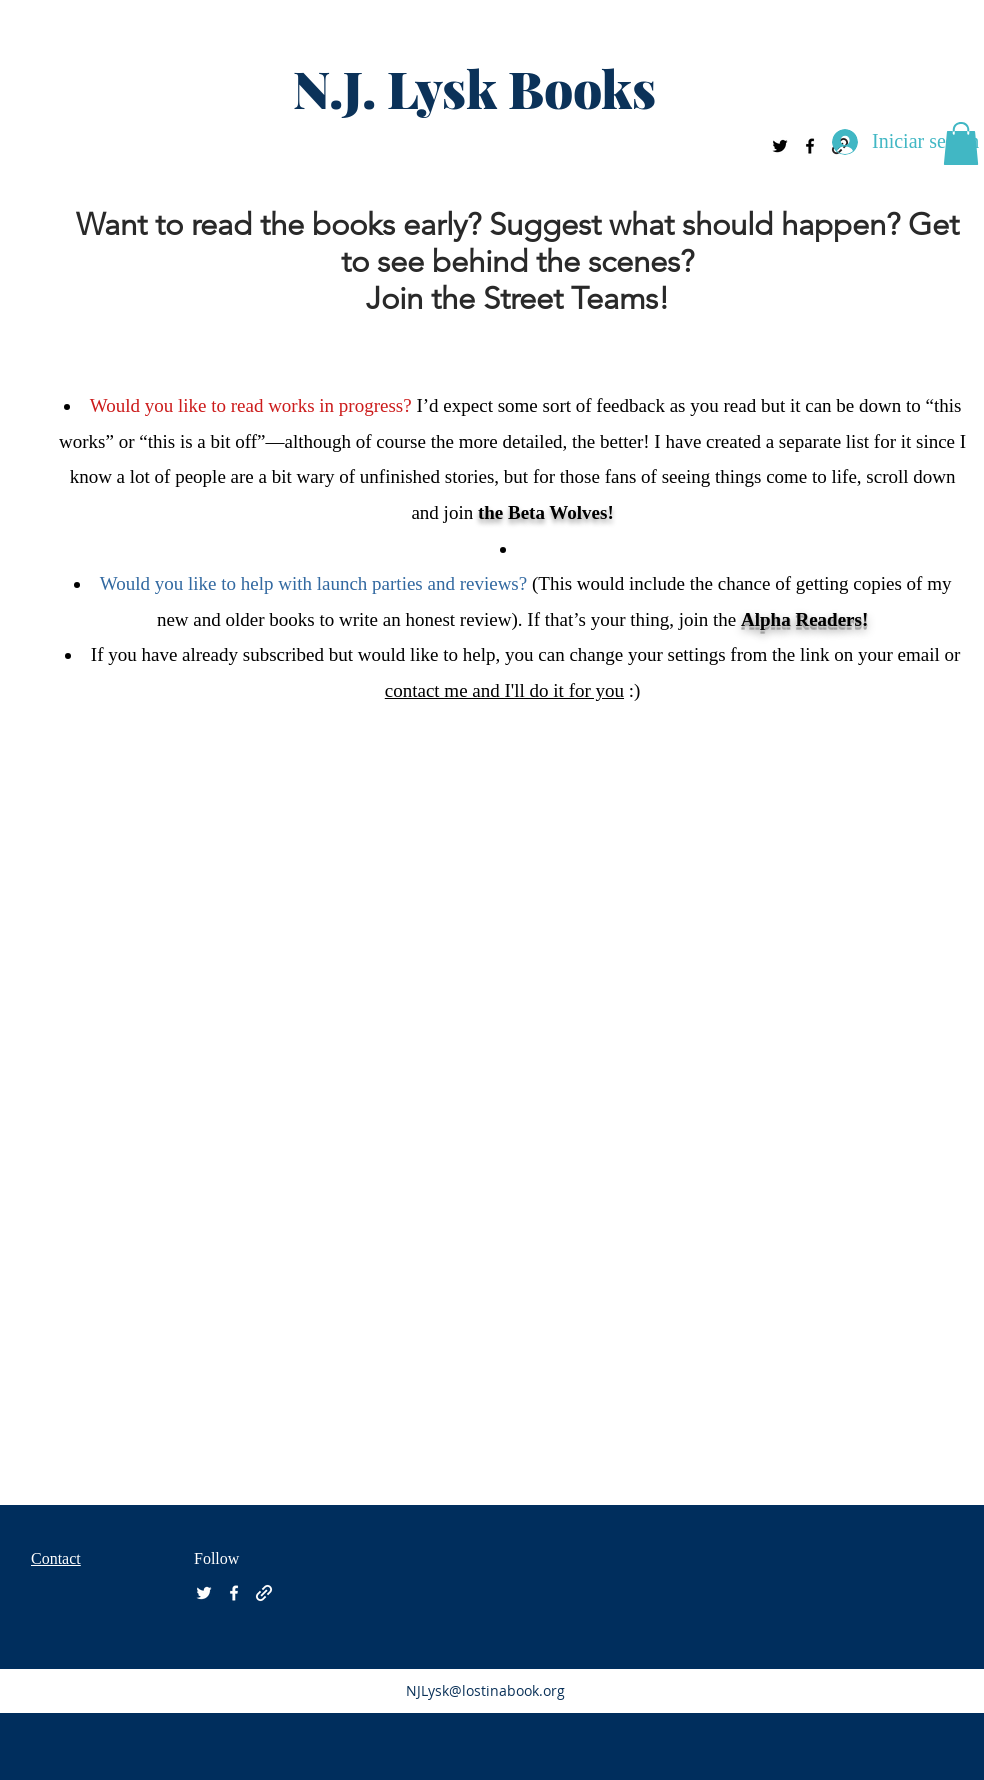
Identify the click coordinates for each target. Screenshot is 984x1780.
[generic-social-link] (264, 1593)
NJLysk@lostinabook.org (485, 1690)
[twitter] (780, 146)
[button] (961, 143)
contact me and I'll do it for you (504, 690)
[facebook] (810, 146)
